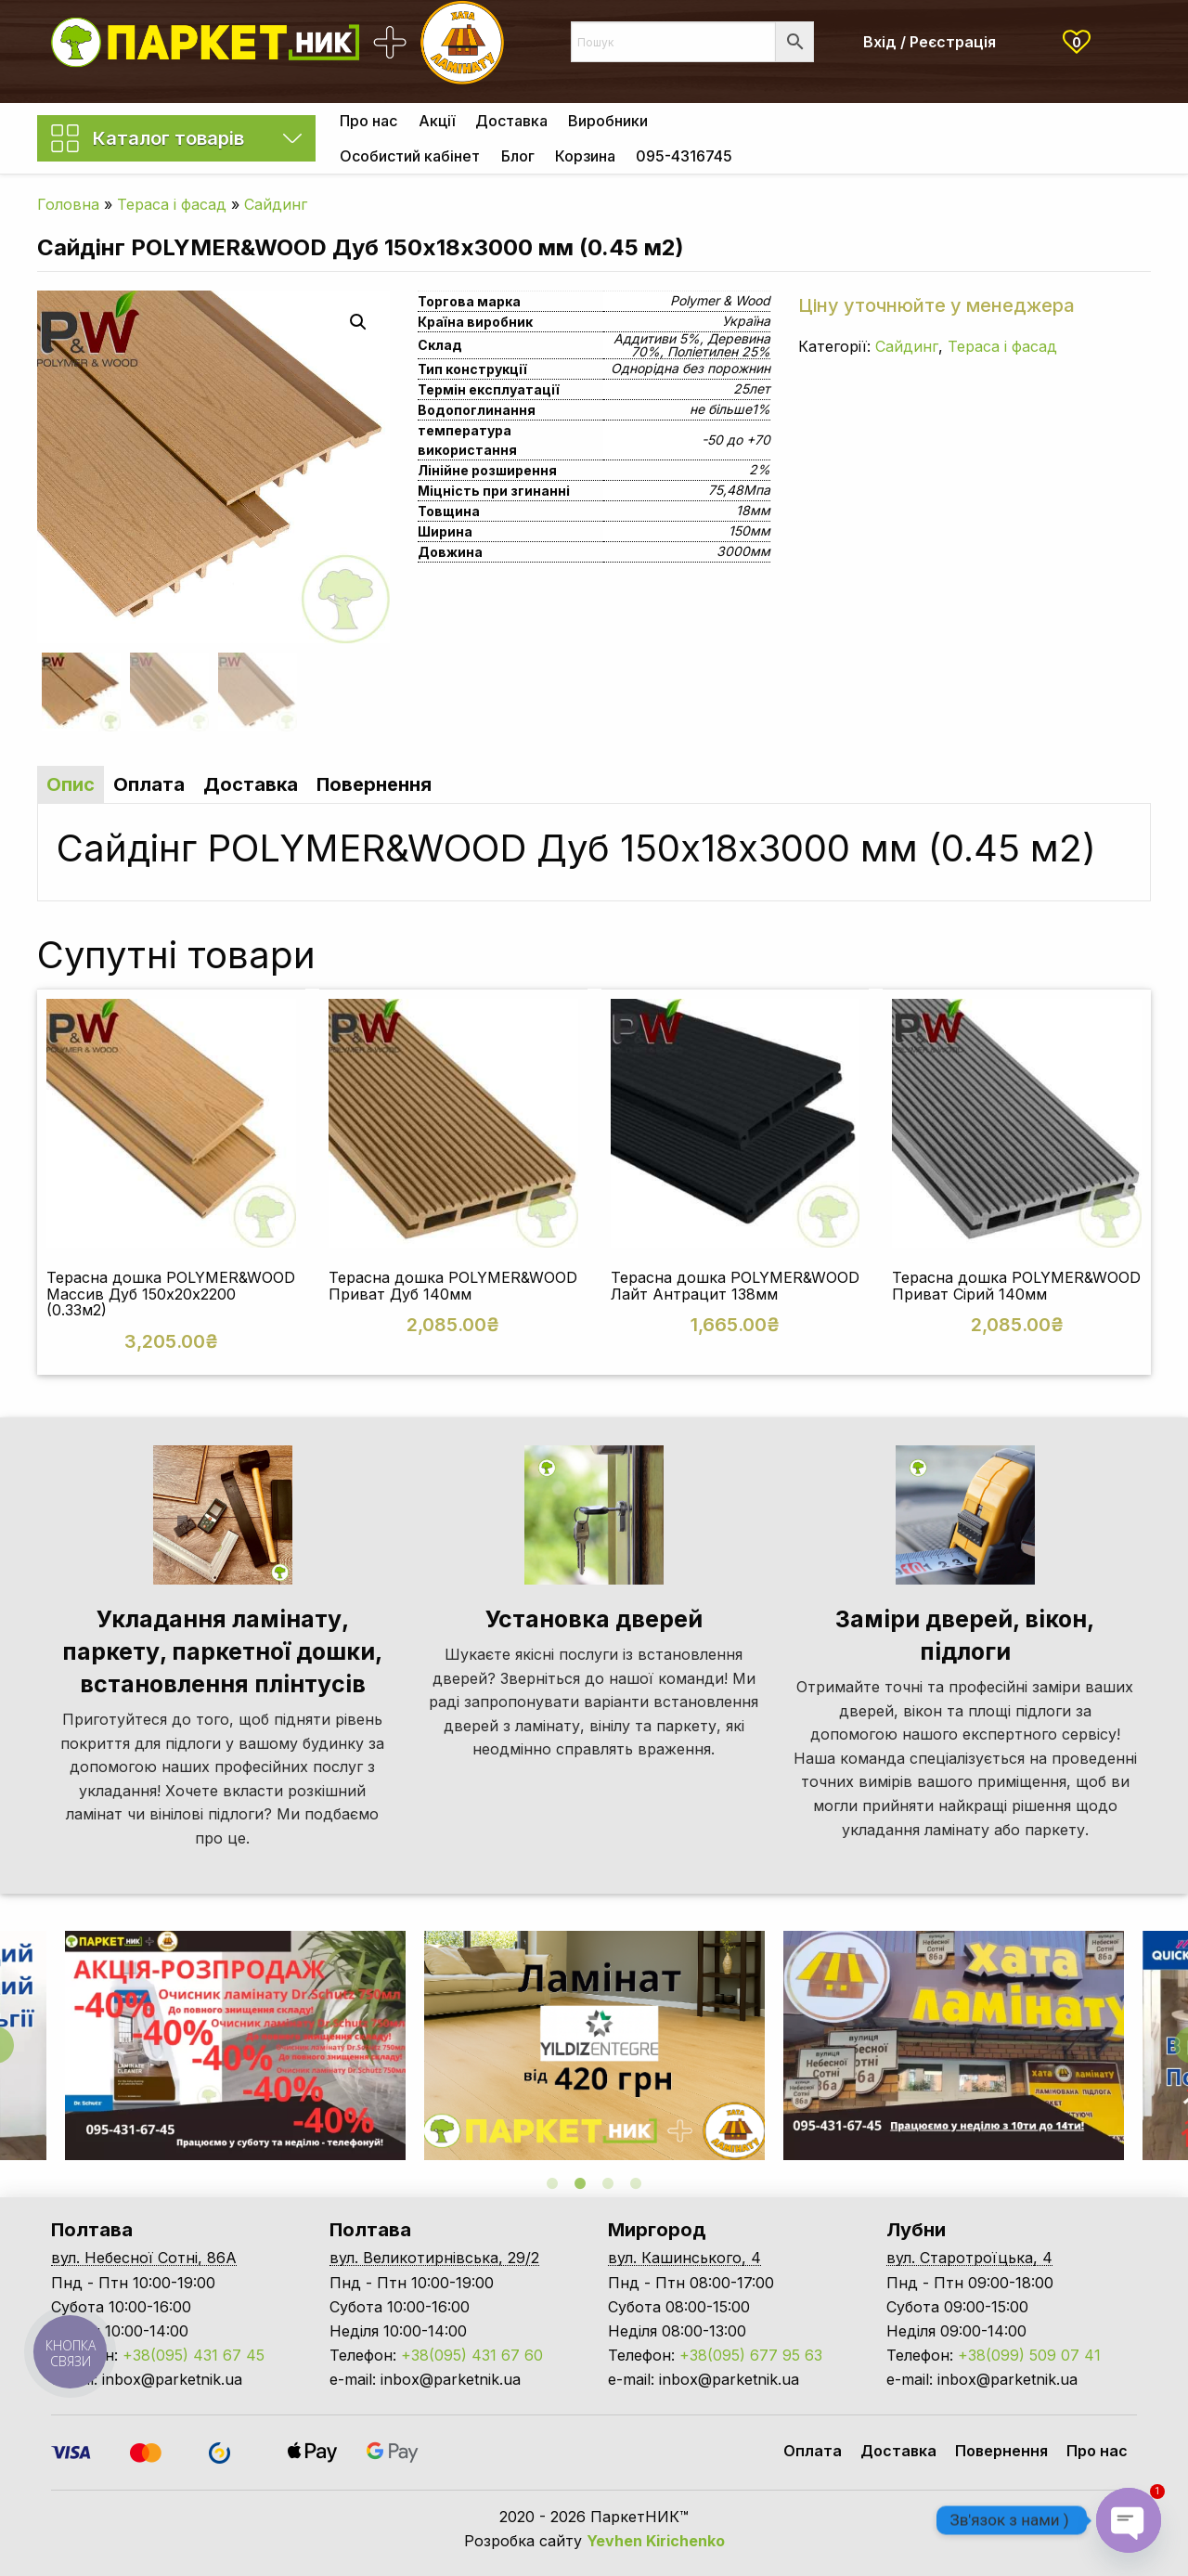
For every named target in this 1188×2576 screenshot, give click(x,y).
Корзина (585, 156)
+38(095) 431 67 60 (472, 2355)
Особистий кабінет (410, 156)
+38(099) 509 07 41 (1029, 2355)
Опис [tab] (70, 784)
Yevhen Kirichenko (656, 2540)
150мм (749, 530)
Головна (68, 204)
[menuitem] (368, 120)
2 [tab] (580, 2183)
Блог (518, 156)
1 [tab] (552, 2183)
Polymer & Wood (720, 300)
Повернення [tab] (374, 784)
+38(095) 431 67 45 (194, 2355)
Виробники (608, 120)
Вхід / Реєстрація (929, 41)
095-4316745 (684, 156)
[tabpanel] (594, 2045)
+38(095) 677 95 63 (750, 2355)
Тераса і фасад (171, 204)
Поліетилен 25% (718, 351)
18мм (753, 510)
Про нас (368, 120)
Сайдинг (275, 204)
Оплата (812, 2450)
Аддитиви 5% (656, 338)
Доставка (511, 120)
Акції (437, 120)
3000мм (743, 551)
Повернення (1001, 2450)
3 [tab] (608, 2183)
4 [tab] (635, 2183)
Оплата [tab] (149, 784)
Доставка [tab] (250, 784)
